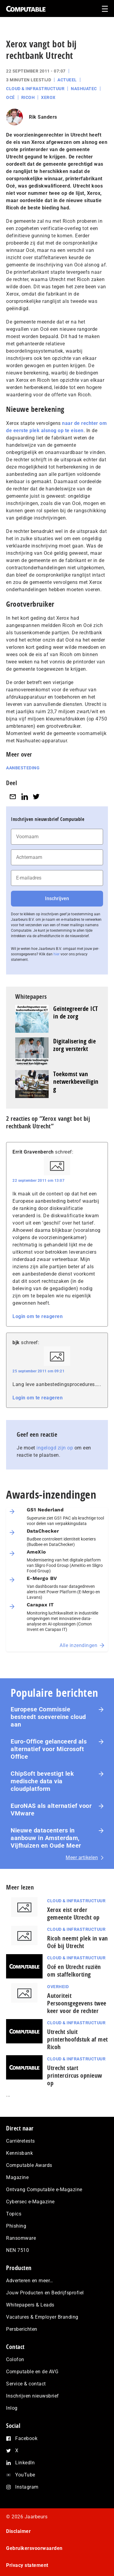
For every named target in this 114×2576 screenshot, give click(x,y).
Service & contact (26, 2384)
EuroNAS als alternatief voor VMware (51, 1809)
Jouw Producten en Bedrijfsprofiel (45, 2293)
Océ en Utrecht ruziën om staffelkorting (74, 1970)
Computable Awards (29, 2165)
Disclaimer (18, 2531)
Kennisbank (19, 2153)
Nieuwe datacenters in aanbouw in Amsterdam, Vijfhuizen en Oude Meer (46, 1838)
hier (57, 954)
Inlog (12, 2408)
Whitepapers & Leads (30, 2305)
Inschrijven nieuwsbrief (32, 2396)
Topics (13, 2214)
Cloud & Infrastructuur (35, 88)
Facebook (26, 2438)
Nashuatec (84, 88)
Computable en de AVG (32, 2371)
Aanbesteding (23, 767)
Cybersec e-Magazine (30, 2202)
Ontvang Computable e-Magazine (44, 2189)
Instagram (27, 2487)
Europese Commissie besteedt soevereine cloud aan (48, 1717)
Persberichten (21, 2329)
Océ (10, 97)
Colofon (15, 2359)
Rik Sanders (43, 117)
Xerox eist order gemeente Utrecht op (73, 1913)
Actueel (67, 79)
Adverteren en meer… (29, 2280)
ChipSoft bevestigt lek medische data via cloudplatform (42, 1781)
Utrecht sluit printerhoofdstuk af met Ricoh (77, 2039)
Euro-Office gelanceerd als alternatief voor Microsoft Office (49, 1749)
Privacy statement (27, 2565)
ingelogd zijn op (54, 1448)
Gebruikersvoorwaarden (34, 2548)
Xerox (48, 97)
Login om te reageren (37, 1316)
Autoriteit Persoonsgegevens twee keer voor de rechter (76, 2003)
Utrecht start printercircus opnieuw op (74, 2075)
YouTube (25, 2475)
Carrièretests (20, 2141)
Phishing (16, 2226)
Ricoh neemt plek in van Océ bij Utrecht (77, 1942)
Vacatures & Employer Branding (42, 2317)
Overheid (58, 1986)
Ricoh (28, 97)
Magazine (17, 2177)
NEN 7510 (17, 2250)
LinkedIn (25, 2463)
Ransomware (21, 2238)
